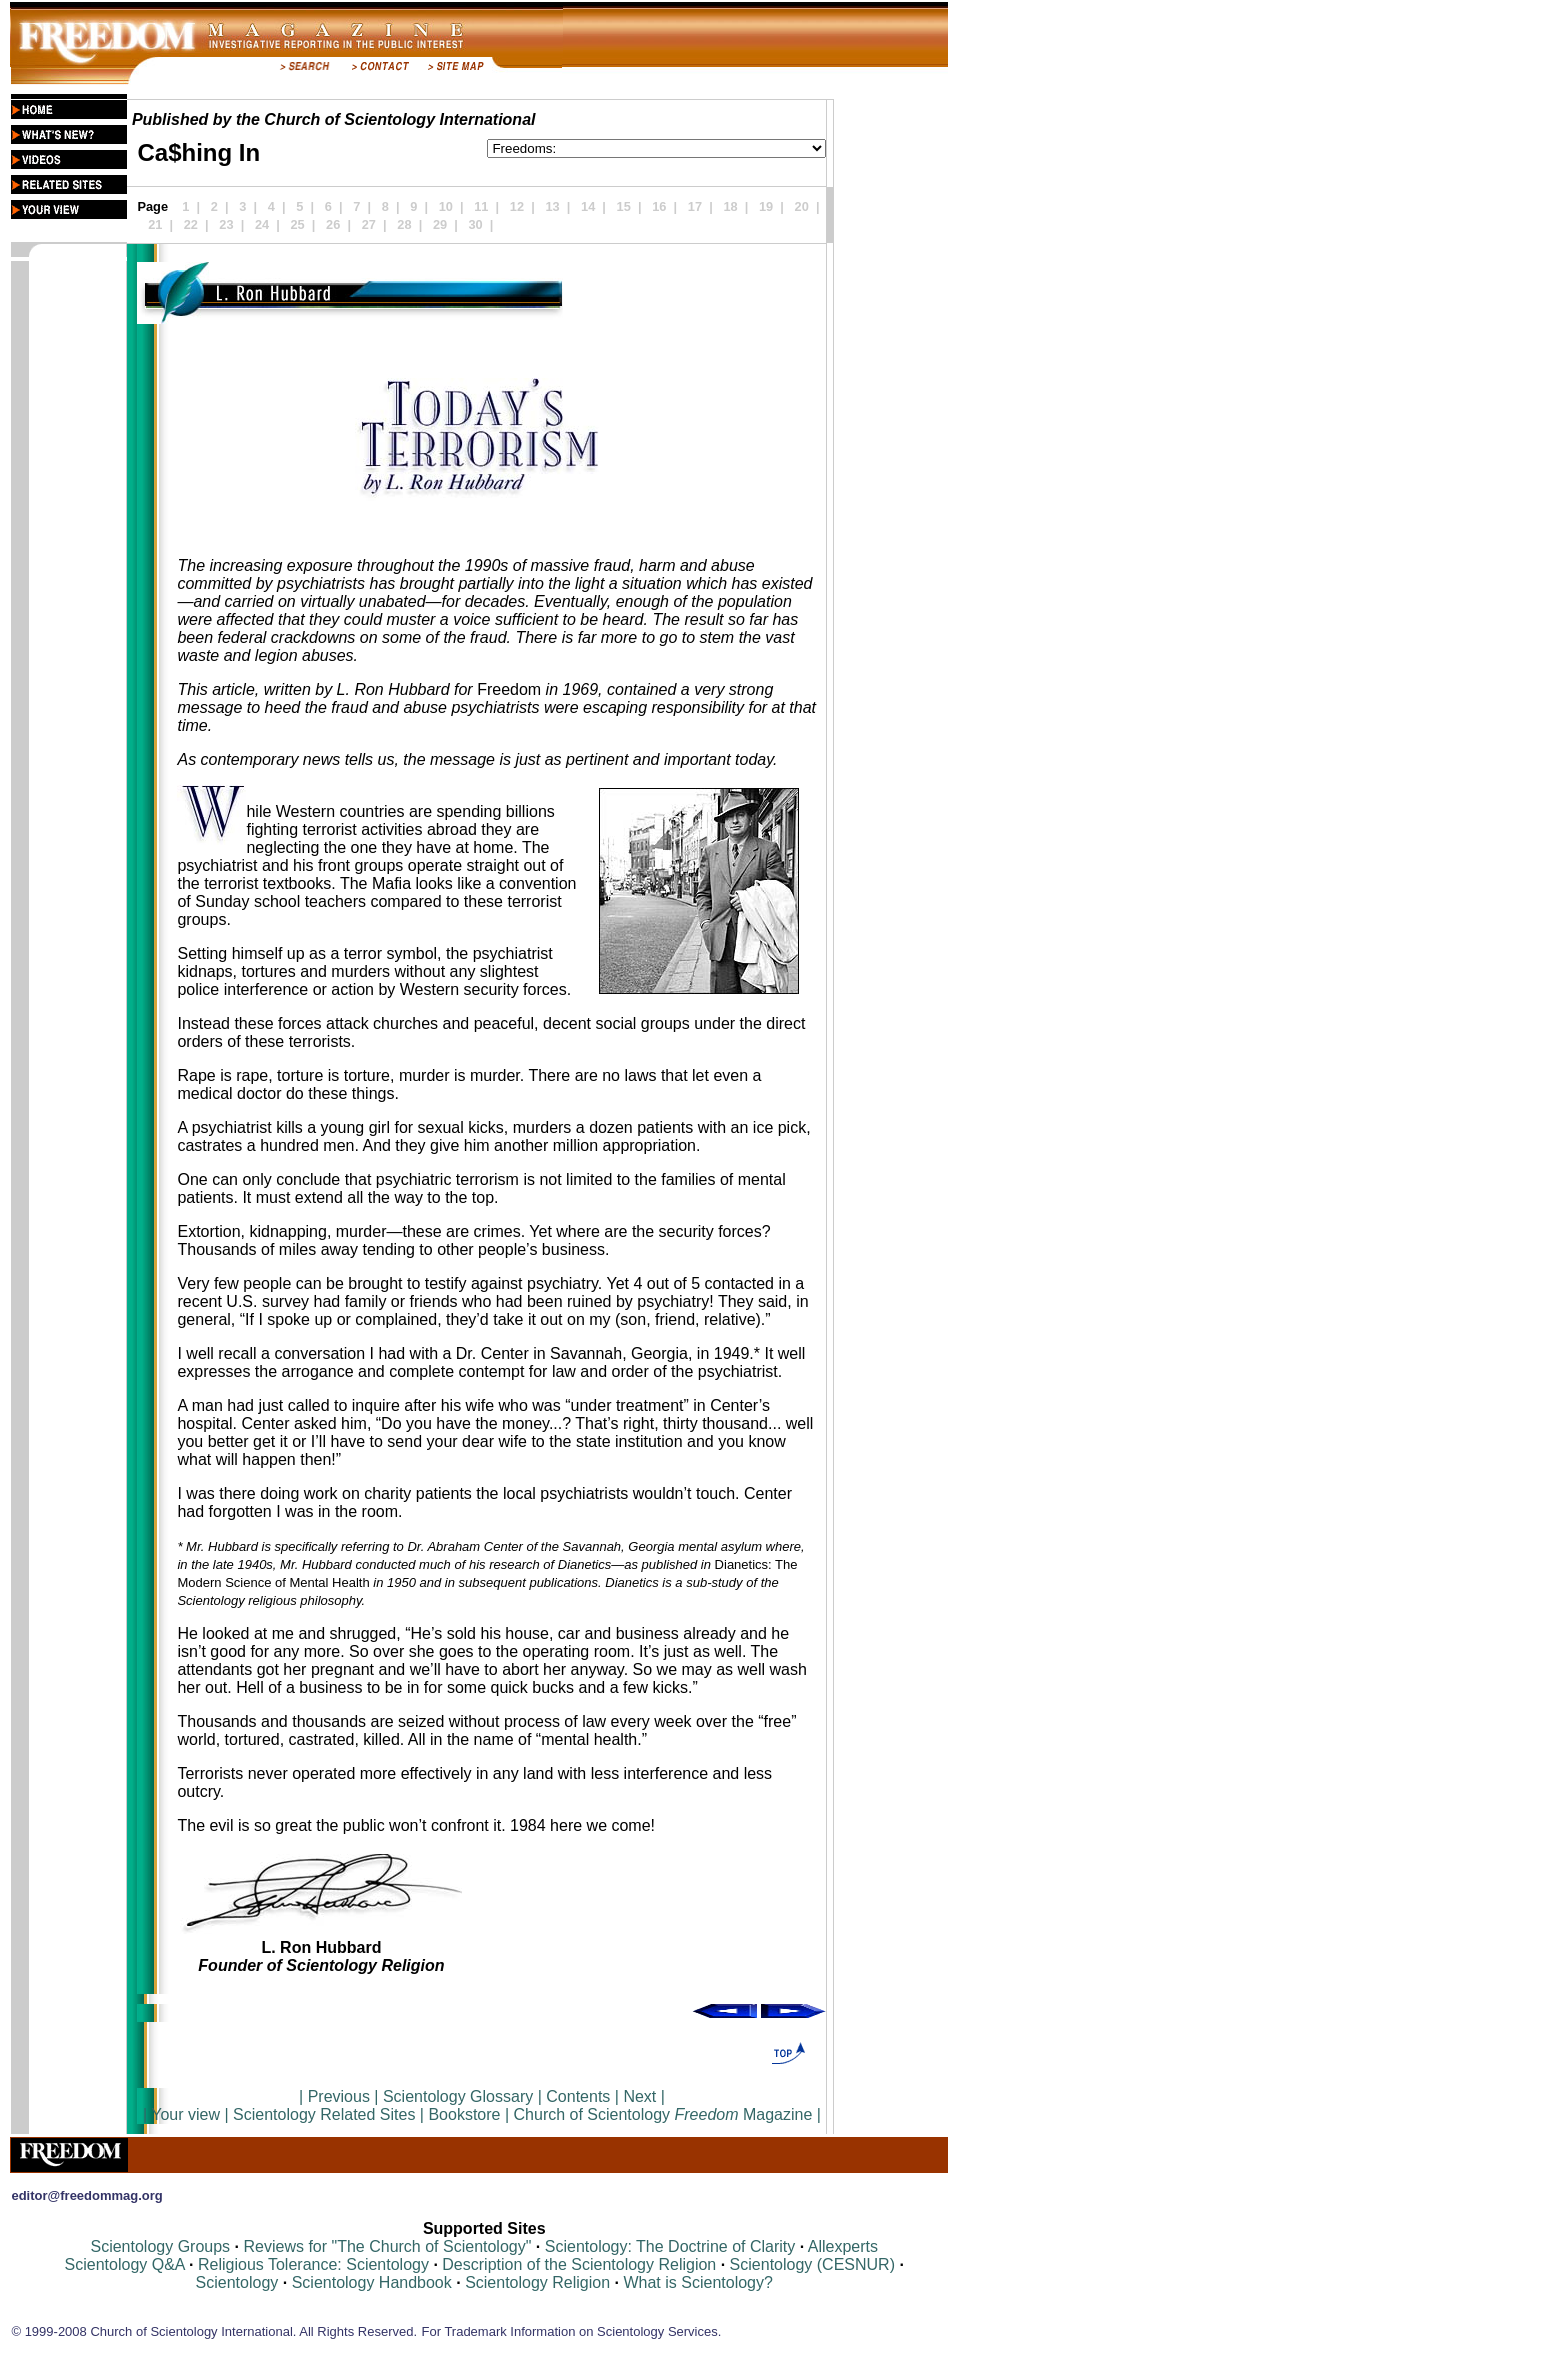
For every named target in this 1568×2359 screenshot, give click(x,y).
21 (155, 224)
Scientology (237, 2282)
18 (730, 206)
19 (766, 206)
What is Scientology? (697, 2282)
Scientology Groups (160, 2246)
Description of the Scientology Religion (579, 2264)
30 (475, 224)
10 (446, 206)
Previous (341, 2096)
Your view (185, 2114)
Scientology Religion (537, 2282)
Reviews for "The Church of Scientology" (387, 2246)
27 (369, 224)
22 (191, 224)
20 (802, 206)
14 (588, 206)
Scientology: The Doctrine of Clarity (670, 2246)
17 (695, 206)
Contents (578, 2096)
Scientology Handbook (372, 2282)
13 (552, 206)
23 (226, 224)
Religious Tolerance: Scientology (313, 2264)
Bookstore (464, 2114)
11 (481, 206)
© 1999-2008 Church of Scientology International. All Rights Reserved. (214, 2331)
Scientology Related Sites (324, 2114)
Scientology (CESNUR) (815, 2264)
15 (624, 206)
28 (404, 224)
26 (333, 224)
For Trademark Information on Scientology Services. (572, 2331)
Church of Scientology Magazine (663, 2114)
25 (298, 224)
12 (517, 206)
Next (639, 2096)
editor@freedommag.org (86, 2195)
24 (262, 224)
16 (659, 206)
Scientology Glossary (458, 2096)
